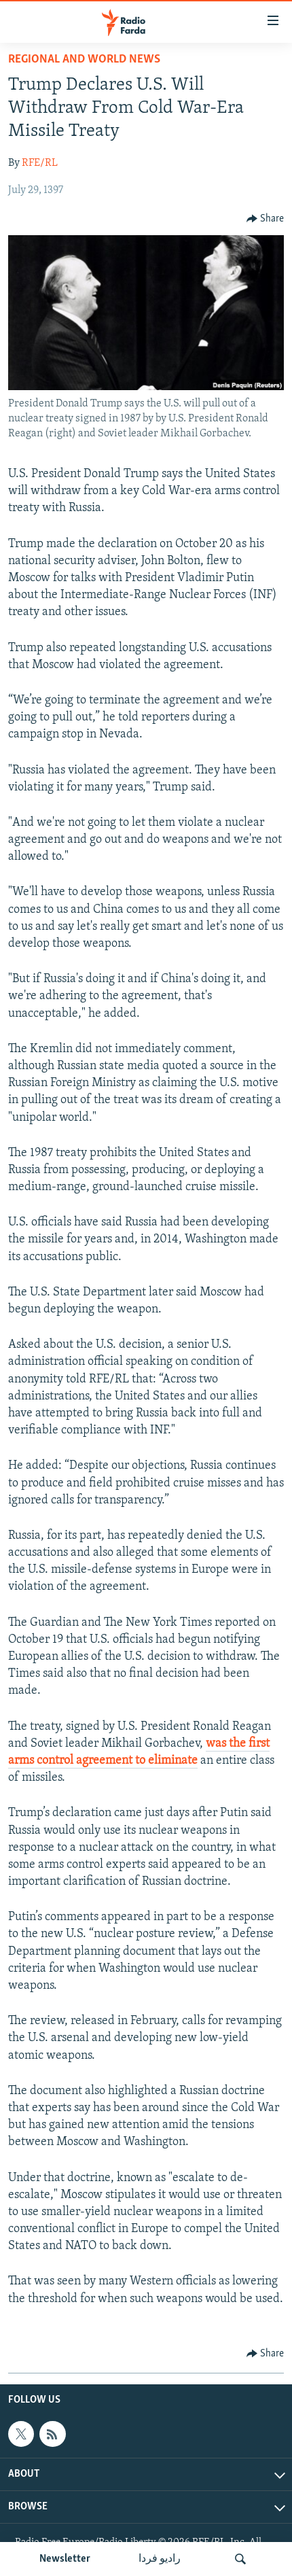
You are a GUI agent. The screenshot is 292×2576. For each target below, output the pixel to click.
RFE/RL (40, 163)
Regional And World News (84, 59)
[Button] (266, 218)
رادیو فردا (160, 2559)
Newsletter (64, 2559)
